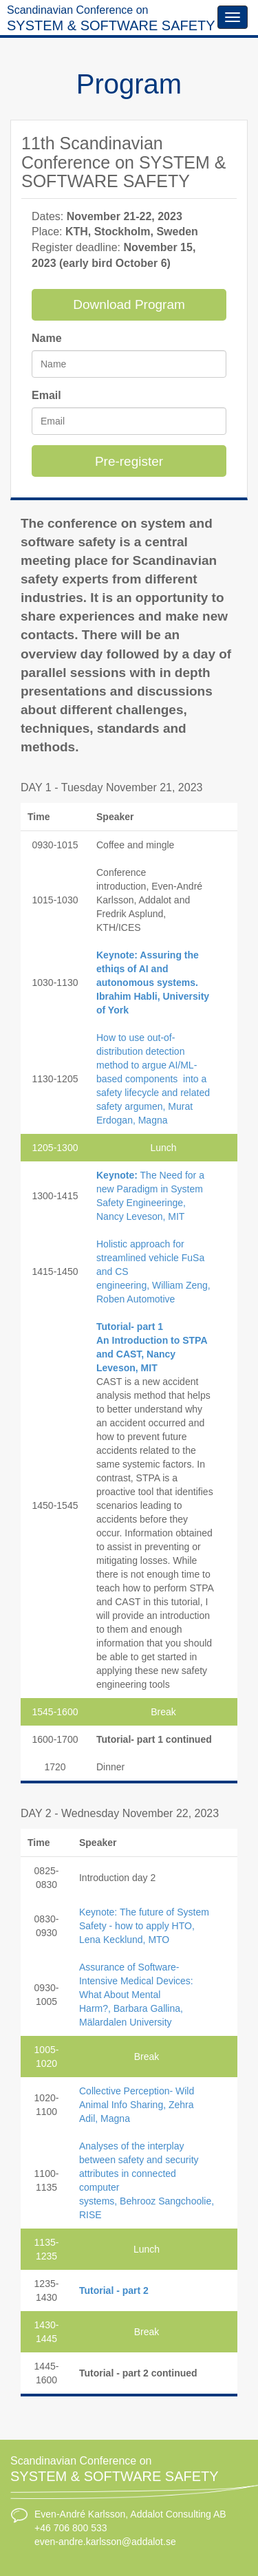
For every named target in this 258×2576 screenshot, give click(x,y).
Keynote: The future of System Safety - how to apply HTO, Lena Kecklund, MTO (144, 1926)
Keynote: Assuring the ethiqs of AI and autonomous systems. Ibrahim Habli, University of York (152, 982)
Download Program (129, 304)
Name (47, 338)
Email (46, 395)
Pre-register (129, 461)
